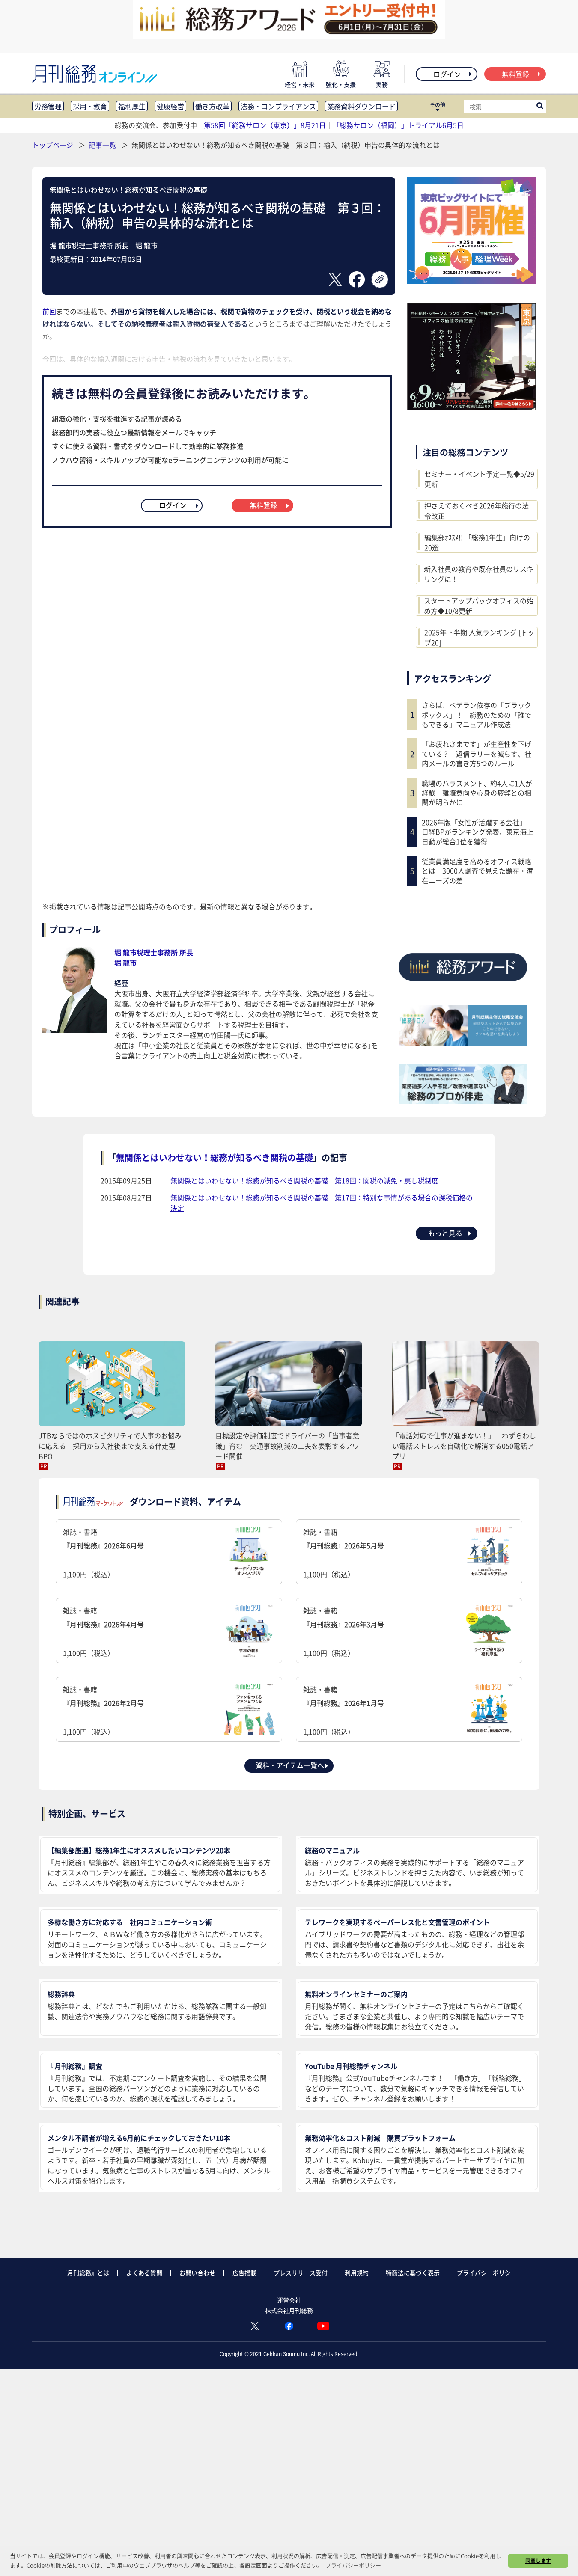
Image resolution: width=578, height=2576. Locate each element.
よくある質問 (144, 2272)
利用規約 (357, 2272)
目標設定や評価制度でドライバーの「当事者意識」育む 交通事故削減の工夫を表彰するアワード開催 (287, 1445)
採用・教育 (90, 106)
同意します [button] (538, 2560)
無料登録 (522, 74)
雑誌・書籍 (169, 1553)
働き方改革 (212, 106)
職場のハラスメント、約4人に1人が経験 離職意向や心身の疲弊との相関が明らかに (477, 793)
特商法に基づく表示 (413, 2272)
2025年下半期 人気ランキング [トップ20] (479, 637)
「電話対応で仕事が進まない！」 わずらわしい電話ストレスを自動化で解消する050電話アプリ (464, 1445)
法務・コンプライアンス (278, 106)
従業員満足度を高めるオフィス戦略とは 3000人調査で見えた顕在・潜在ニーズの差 (477, 870)
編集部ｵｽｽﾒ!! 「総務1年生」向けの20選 (477, 542)
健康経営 (170, 106)
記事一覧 (103, 145)
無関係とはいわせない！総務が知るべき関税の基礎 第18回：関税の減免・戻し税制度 (304, 1180)
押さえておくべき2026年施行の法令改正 (476, 510)
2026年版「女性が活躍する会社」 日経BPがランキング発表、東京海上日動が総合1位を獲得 (477, 832)
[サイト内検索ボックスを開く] (540, 106)
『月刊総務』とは (85, 2272)
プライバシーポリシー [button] (353, 2565)
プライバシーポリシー (487, 2272)
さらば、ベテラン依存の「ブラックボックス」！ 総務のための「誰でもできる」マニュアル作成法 (476, 714)
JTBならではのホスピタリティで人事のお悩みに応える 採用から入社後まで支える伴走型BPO (110, 1445)
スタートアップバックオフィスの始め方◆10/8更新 (478, 605)
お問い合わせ (197, 2272)
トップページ (52, 145)
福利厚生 (132, 106)
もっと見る (450, 1233)
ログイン (453, 74)
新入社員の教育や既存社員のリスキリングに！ (478, 573)
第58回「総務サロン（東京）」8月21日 (265, 125)
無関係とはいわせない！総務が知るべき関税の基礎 (128, 189)
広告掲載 (244, 2272)
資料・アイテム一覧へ (292, 1765)
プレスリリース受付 (301, 2272)
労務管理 (48, 106)
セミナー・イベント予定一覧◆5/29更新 (479, 478)
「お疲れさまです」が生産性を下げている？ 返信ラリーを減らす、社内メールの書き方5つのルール (476, 753)
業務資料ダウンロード (361, 106)
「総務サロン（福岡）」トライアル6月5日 (398, 125)
